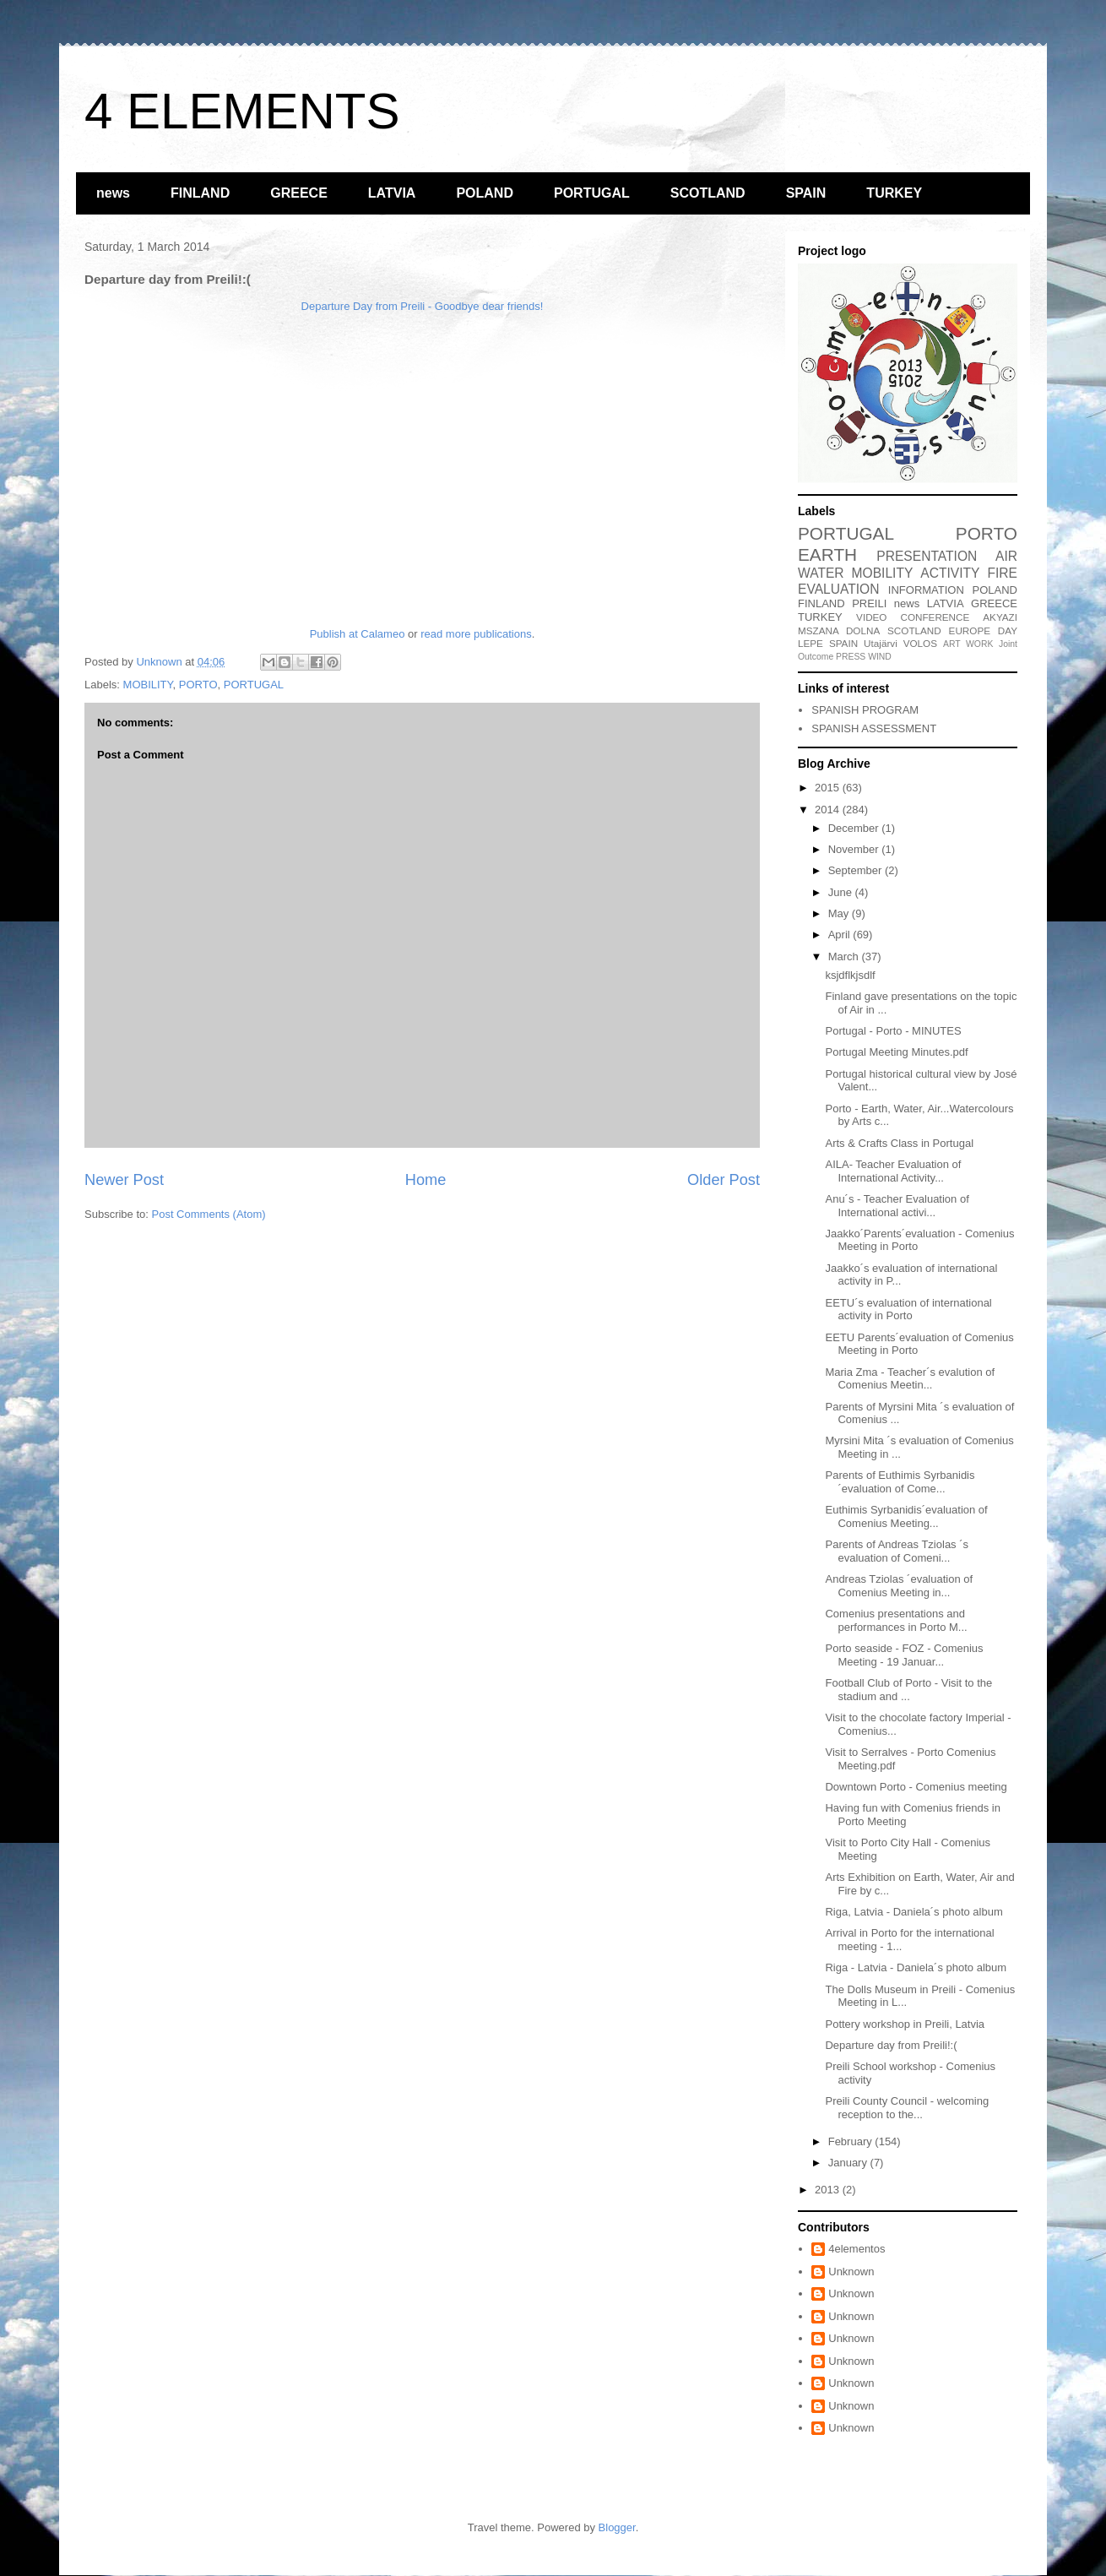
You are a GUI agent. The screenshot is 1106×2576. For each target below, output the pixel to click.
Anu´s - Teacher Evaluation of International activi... (896, 1206)
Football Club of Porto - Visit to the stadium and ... (908, 1690)
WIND (880, 656)
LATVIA (392, 193)
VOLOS (920, 643)
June (841, 892)
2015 (829, 787)
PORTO (198, 684)
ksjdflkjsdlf (850, 975)
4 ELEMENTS (241, 111)
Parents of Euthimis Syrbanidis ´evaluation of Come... (899, 1482)
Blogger (617, 2527)
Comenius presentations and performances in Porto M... (896, 1620)
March (845, 956)
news (113, 193)
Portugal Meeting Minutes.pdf (896, 1052)
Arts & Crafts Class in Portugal (899, 1143)
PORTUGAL (592, 193)
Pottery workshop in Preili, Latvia (904, 2024)
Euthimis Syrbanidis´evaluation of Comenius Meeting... (906, 1516)
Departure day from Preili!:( (891, 2045)
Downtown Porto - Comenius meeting (915, 1786)
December (855, 828)
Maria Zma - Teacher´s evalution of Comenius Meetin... (910, 1379)
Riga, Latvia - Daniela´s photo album (913, 1911)
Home (426, 1179)
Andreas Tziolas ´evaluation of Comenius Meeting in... (899, 1586)
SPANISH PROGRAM (865, 710)
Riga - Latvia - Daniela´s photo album (915, 1967)
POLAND (484, 193)
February (852, 2141)
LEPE (810, 643)
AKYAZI (1000, 616)
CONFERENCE (934, 616)
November (855, 849)
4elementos (856, 2248)
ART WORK (968, 644)
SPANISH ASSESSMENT (873, 728)
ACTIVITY (949, 573)
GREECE (299, 193)
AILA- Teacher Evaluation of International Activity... (893, 1171)
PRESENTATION (926, 556)
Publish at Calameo (357, 634)
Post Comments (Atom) (209, 1214)
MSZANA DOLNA (839, 630)
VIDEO (871, 616)
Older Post (723, 1179)
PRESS (850, 656)
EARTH (827, 554)
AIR (1006, 556)
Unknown (851, 2271)
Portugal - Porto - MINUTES (893, 1030)
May (840, 913)
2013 (829, 2189)
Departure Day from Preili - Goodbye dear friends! (422, 306)
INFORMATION (926, 590)
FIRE (1002, 573)
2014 (829, 809)
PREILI (869, 603)
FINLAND (200, 193)
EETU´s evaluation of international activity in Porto (908, 1309)
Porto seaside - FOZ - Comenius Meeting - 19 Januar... (904, 1655)
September (856, 870)
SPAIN (806, 193)
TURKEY (894, 193)
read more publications (476, 634)
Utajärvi (880, 643)
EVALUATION (838, 589)
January (849, 2162)
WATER (821, 573)
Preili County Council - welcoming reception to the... (907, 2108)
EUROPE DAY (983, 630)
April (841, 934)
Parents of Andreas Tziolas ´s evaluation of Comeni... (896, 1551)
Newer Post (124, 1179)
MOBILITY (148, 684)
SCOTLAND (707, 193)
